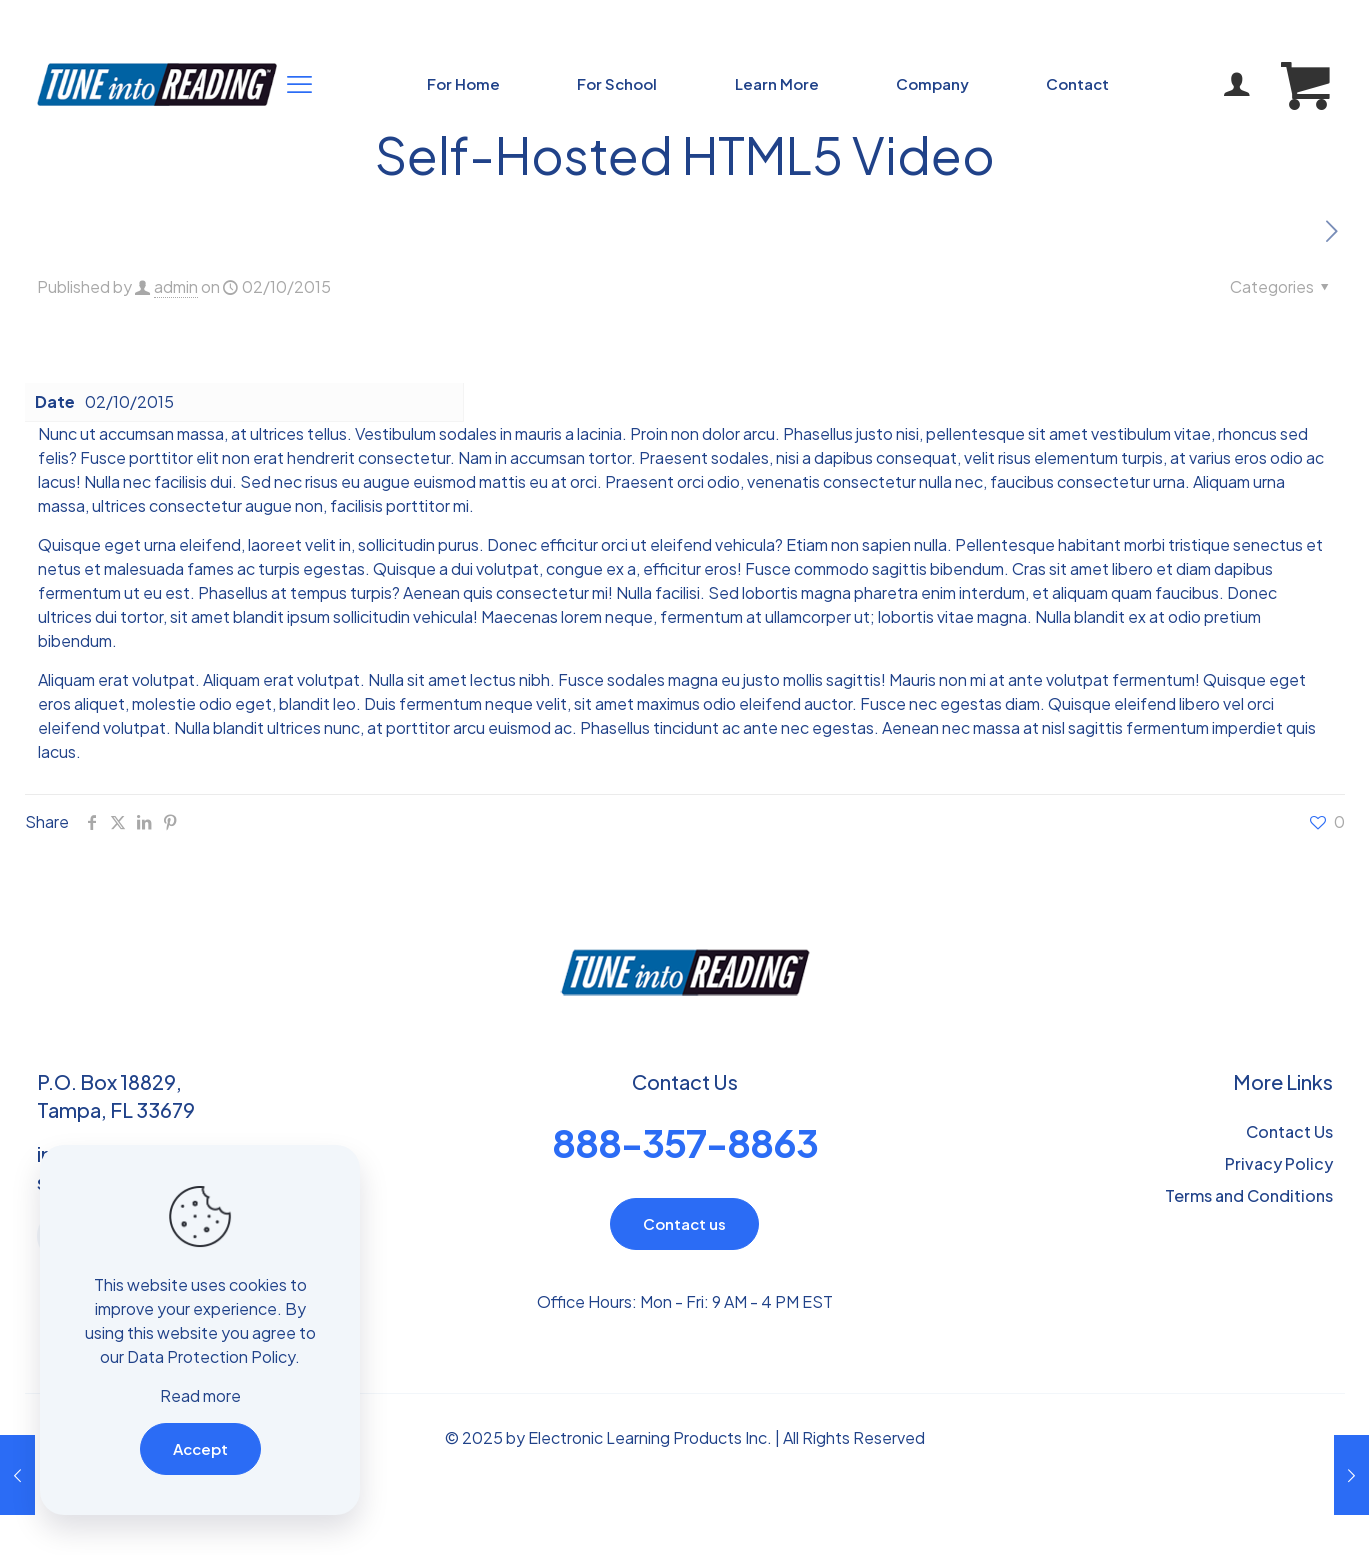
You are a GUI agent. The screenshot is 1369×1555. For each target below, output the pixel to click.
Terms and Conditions (1249, 1195)
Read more (200, 1395)
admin (176, 286)
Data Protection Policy (211, 1356)
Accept (200, 1448)
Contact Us (1289, 1131)
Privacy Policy (1279, 1163)
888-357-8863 (685, 1142)
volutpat (507, 568)
